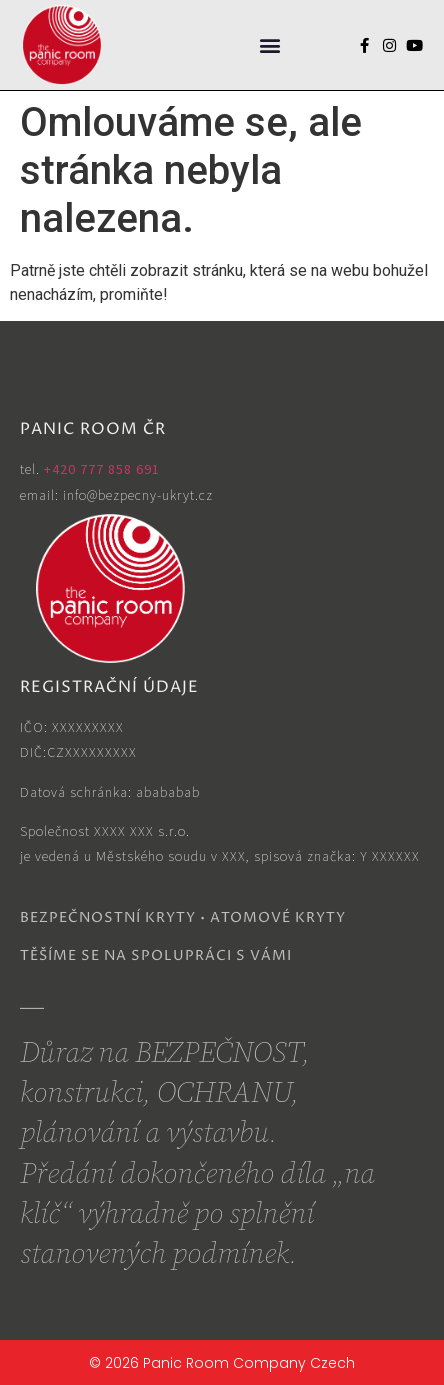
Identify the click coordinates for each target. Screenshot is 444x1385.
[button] (269, 45)
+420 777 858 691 (102, 469)
